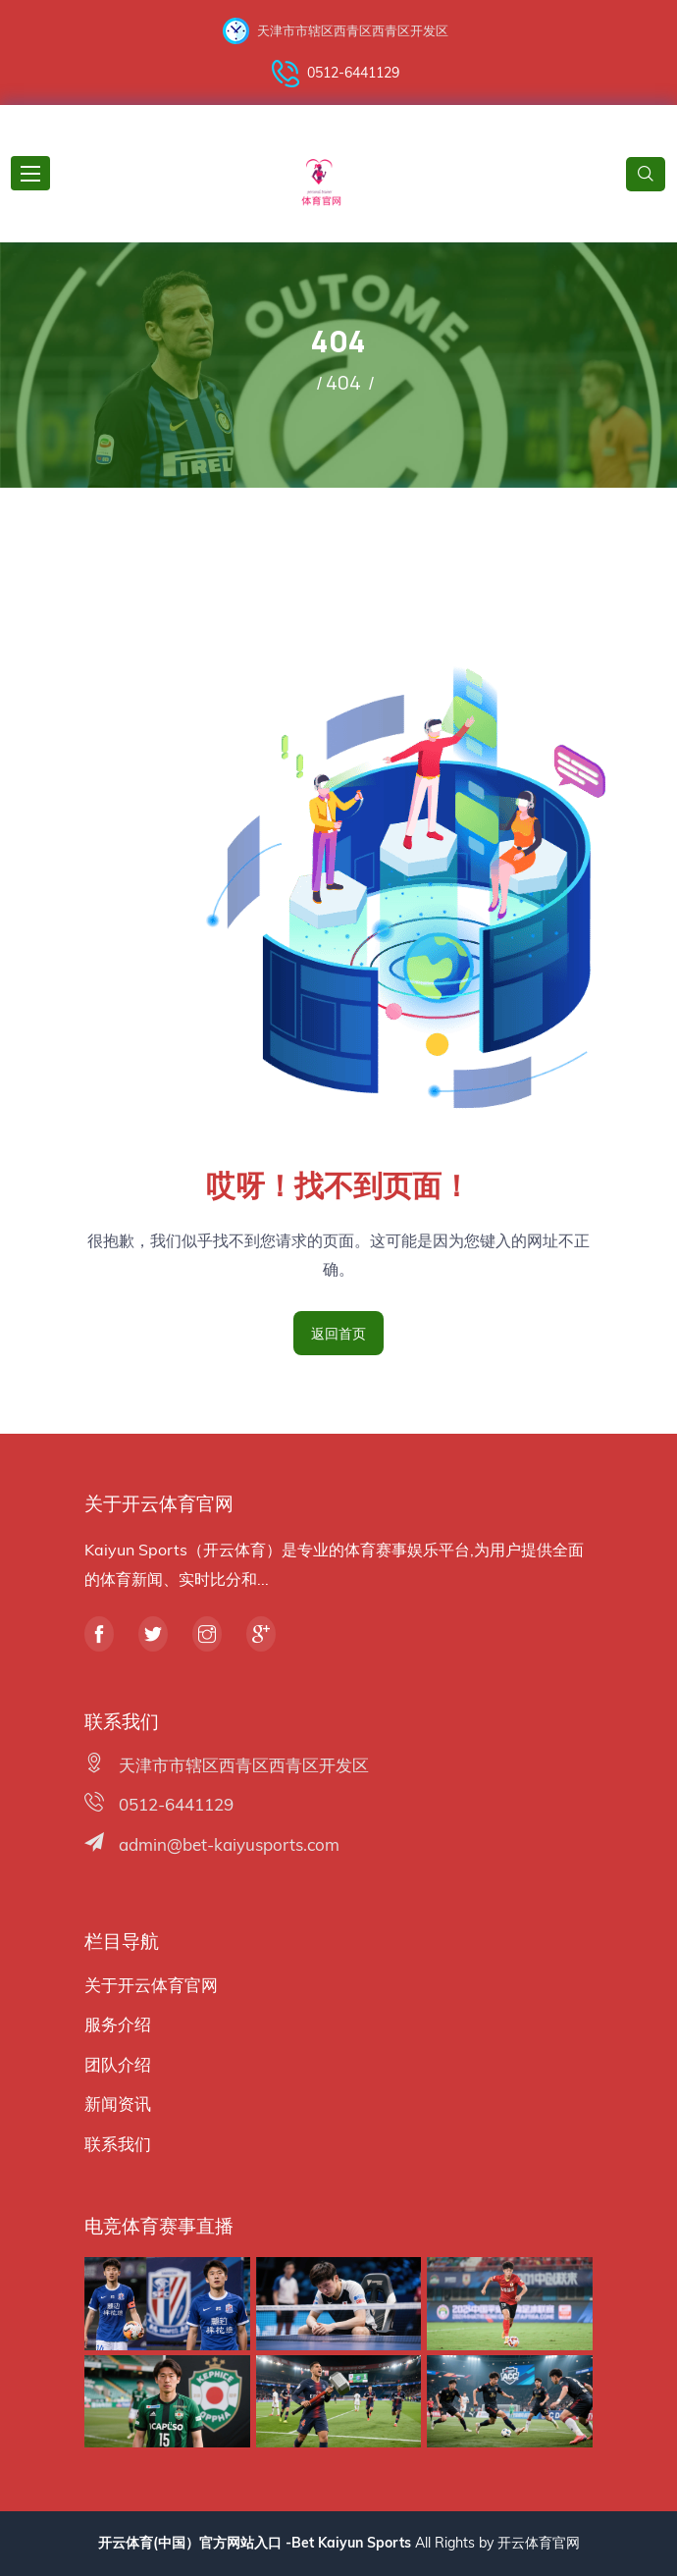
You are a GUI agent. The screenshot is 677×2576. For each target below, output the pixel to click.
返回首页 (338, 1333)
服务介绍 (117, 2024)
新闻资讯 (117, 2103)
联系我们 (117, 2143)
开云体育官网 (538, 2542)
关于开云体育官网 (151, 1984)
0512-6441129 (335, 73)
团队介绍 (117, 2064)
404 (343, 382)
